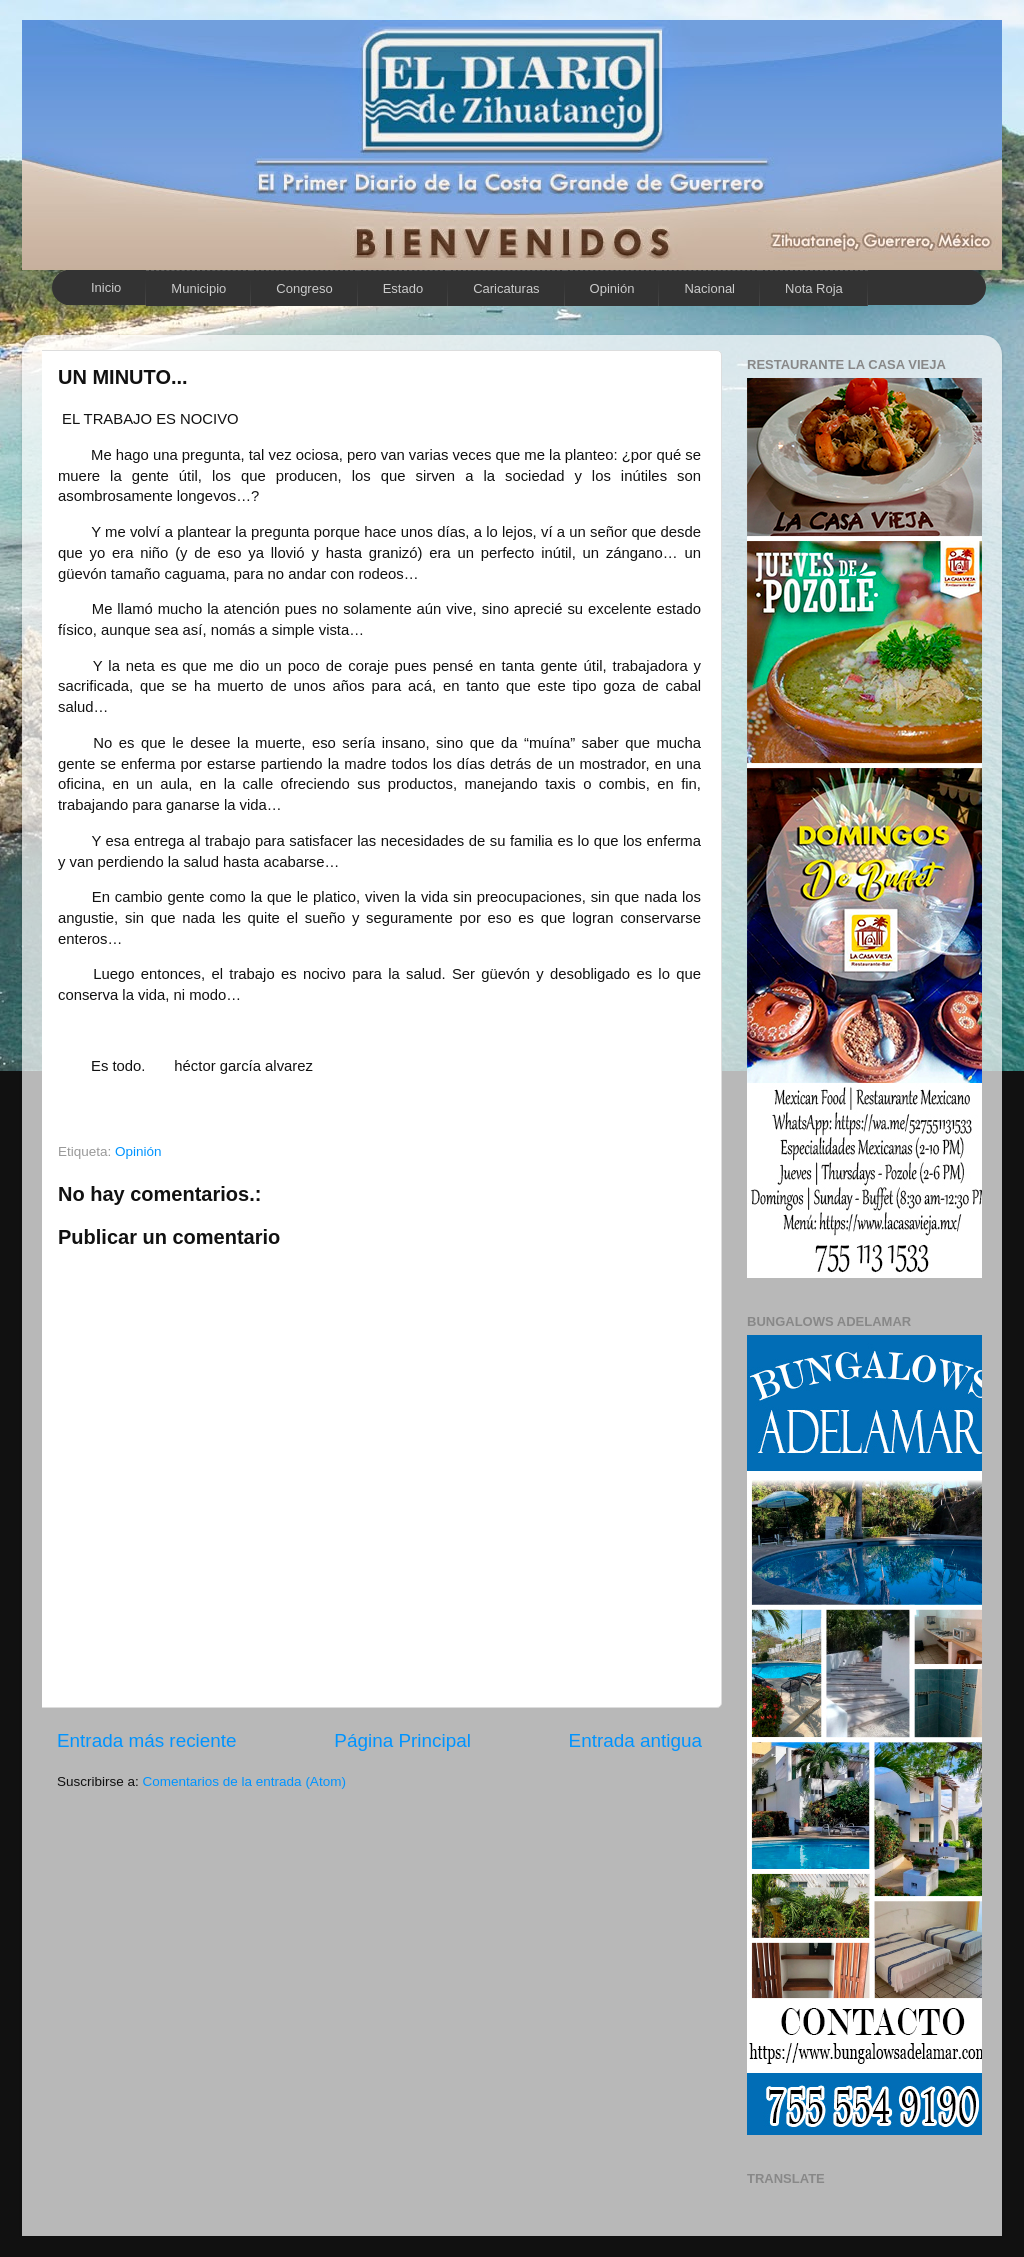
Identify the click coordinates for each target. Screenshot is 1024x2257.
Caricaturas (506, 288)
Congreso (304, 288)
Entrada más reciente (147, 1740)
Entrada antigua (635, 1740)
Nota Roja (814, 288)
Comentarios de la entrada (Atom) (244, 1781)
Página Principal (402, 1740)
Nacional (709, 288)
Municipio (198, 288)
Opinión (612, 288)
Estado (403, 288)
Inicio (106, 287)
